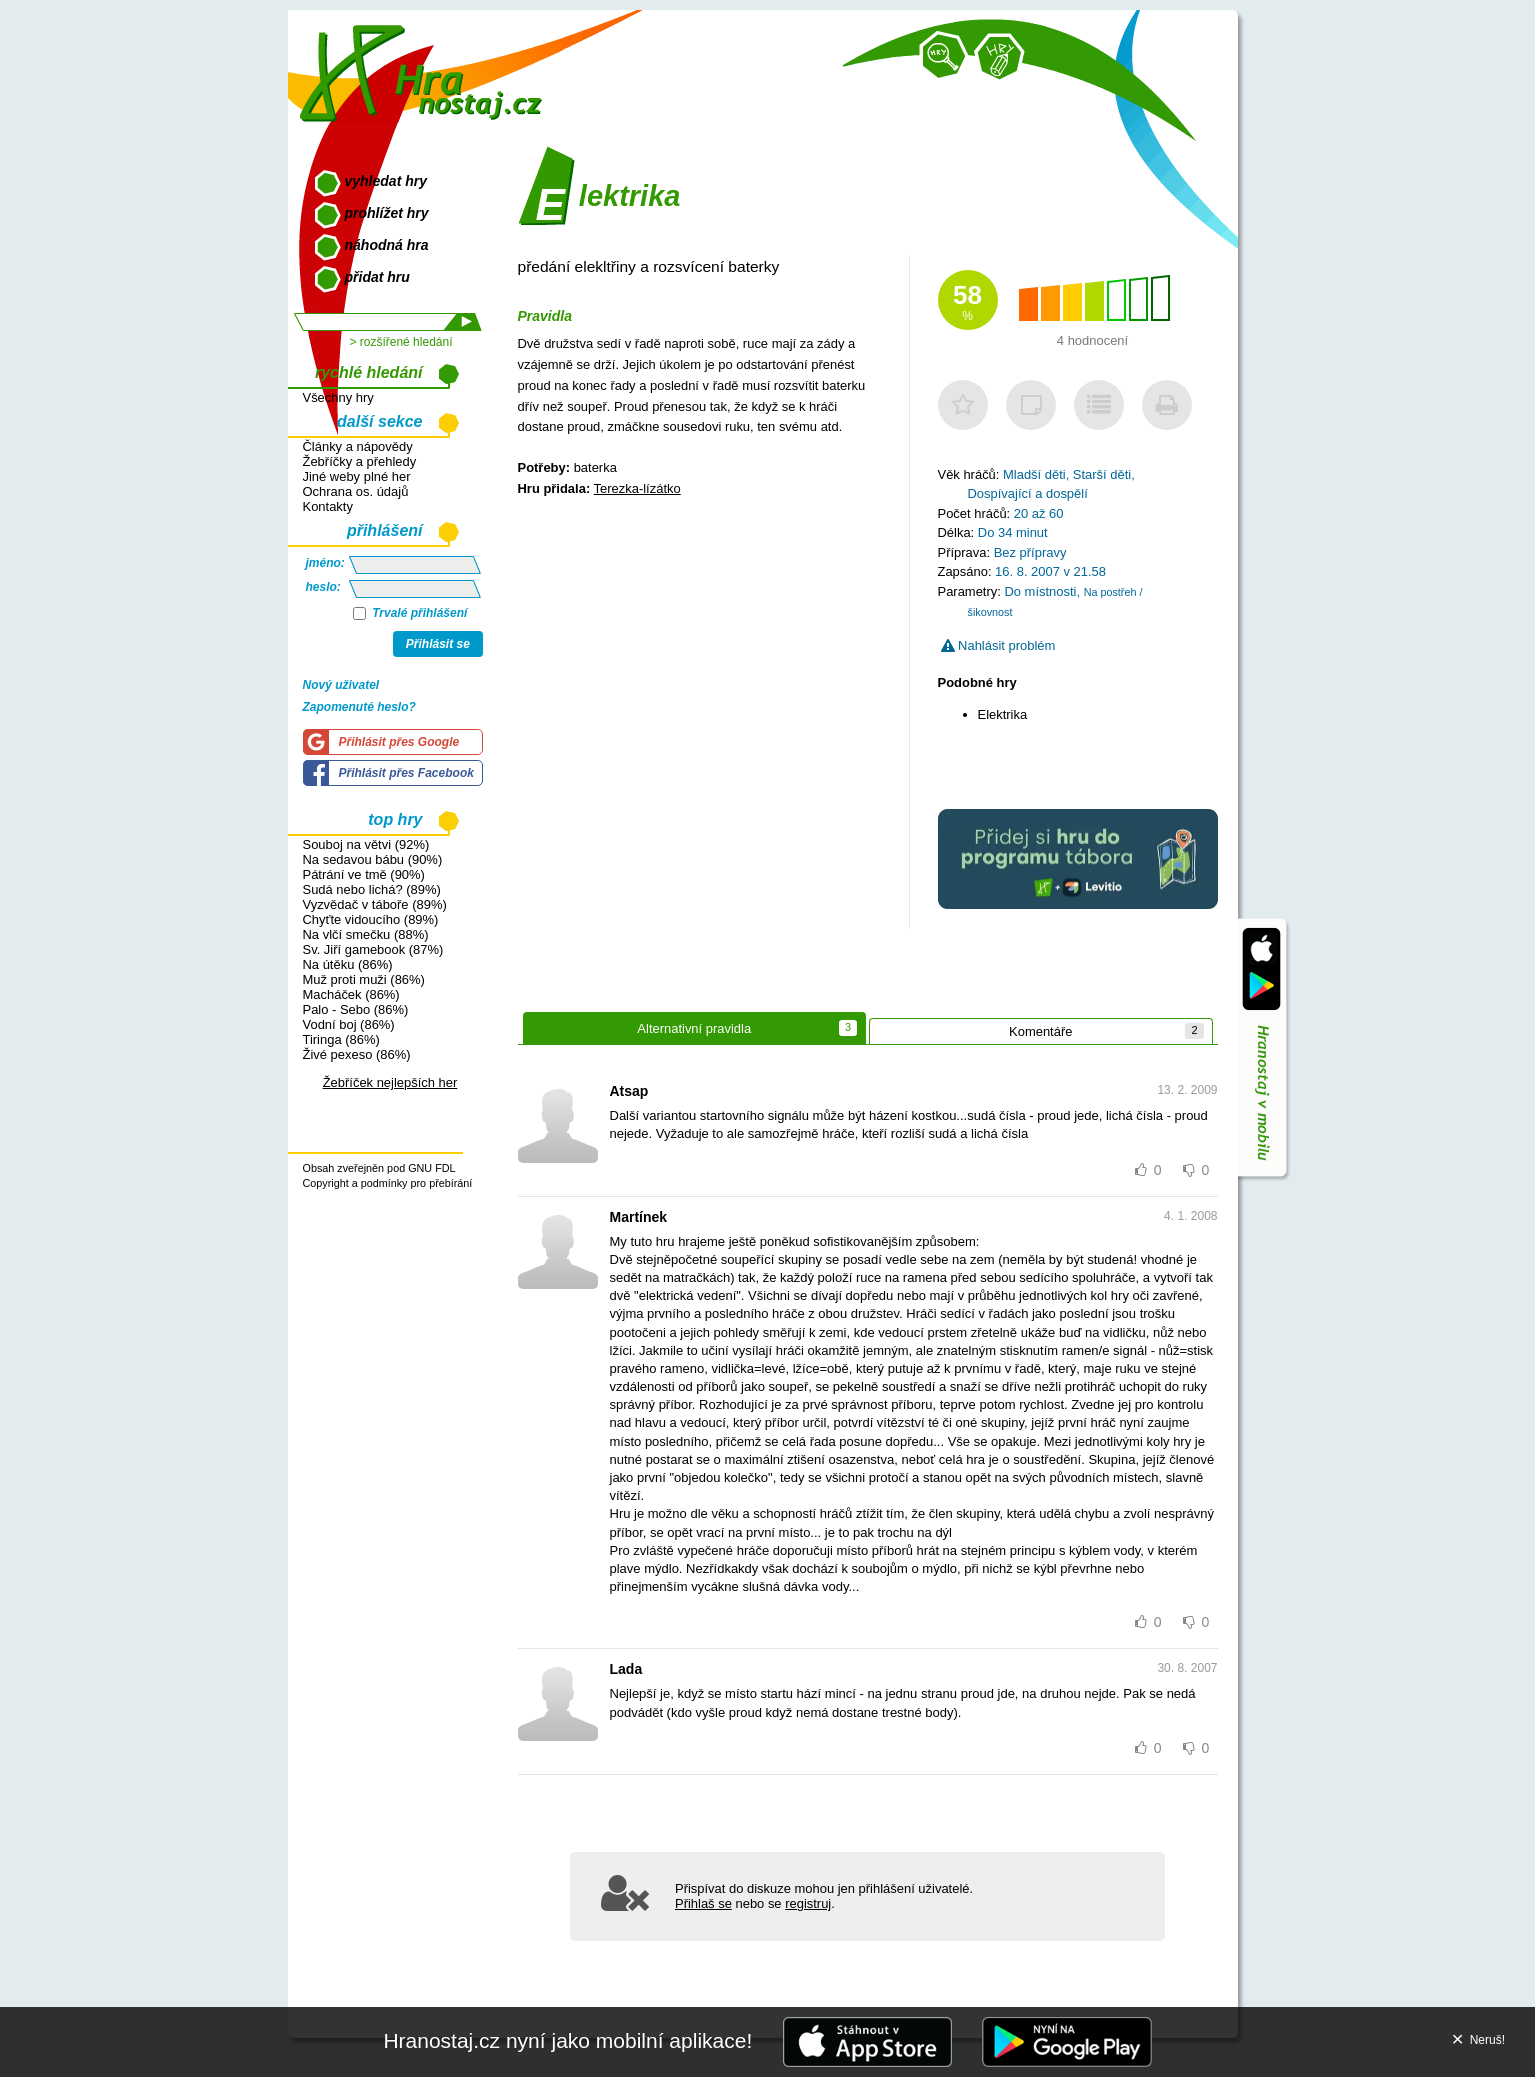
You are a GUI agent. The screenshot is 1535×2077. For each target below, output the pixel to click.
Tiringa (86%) (341, 1039)
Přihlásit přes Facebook (406, 773)
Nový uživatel (341, 685)
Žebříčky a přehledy (360, 461)
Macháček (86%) (351, 994)
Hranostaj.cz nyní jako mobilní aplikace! (567, 2040)
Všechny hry (338, 397)
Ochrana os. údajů (356, 491)
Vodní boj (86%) (349, 1024)
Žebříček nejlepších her (390, 1082)
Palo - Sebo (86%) (356, 1009)
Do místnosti (1040, 591)
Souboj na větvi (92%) (366, 844)
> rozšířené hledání (400, 342)
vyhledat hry (386, 181)
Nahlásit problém (998, 645)
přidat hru (377, 277)
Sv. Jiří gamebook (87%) (373, 949)
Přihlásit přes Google (399, 742)
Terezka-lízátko (637, 488)
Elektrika (1003, 714)
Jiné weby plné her (357, 476)
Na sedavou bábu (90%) (373, 859)
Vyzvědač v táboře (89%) (375, 904)
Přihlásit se (438, 644)
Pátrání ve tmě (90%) (364, 874)
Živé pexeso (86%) (357, 1054)
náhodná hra (387, 245)
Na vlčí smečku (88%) (366, 934)
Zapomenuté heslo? (359, 707)
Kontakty (328, 506)
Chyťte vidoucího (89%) (371, 919)
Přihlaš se (703, 1903)
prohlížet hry (387, 213)
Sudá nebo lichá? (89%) (372, 889)
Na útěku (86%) (348, 964)
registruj (808, 1903)
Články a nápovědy (358, 446)
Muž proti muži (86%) (364, 979)
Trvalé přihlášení (410, 613)
